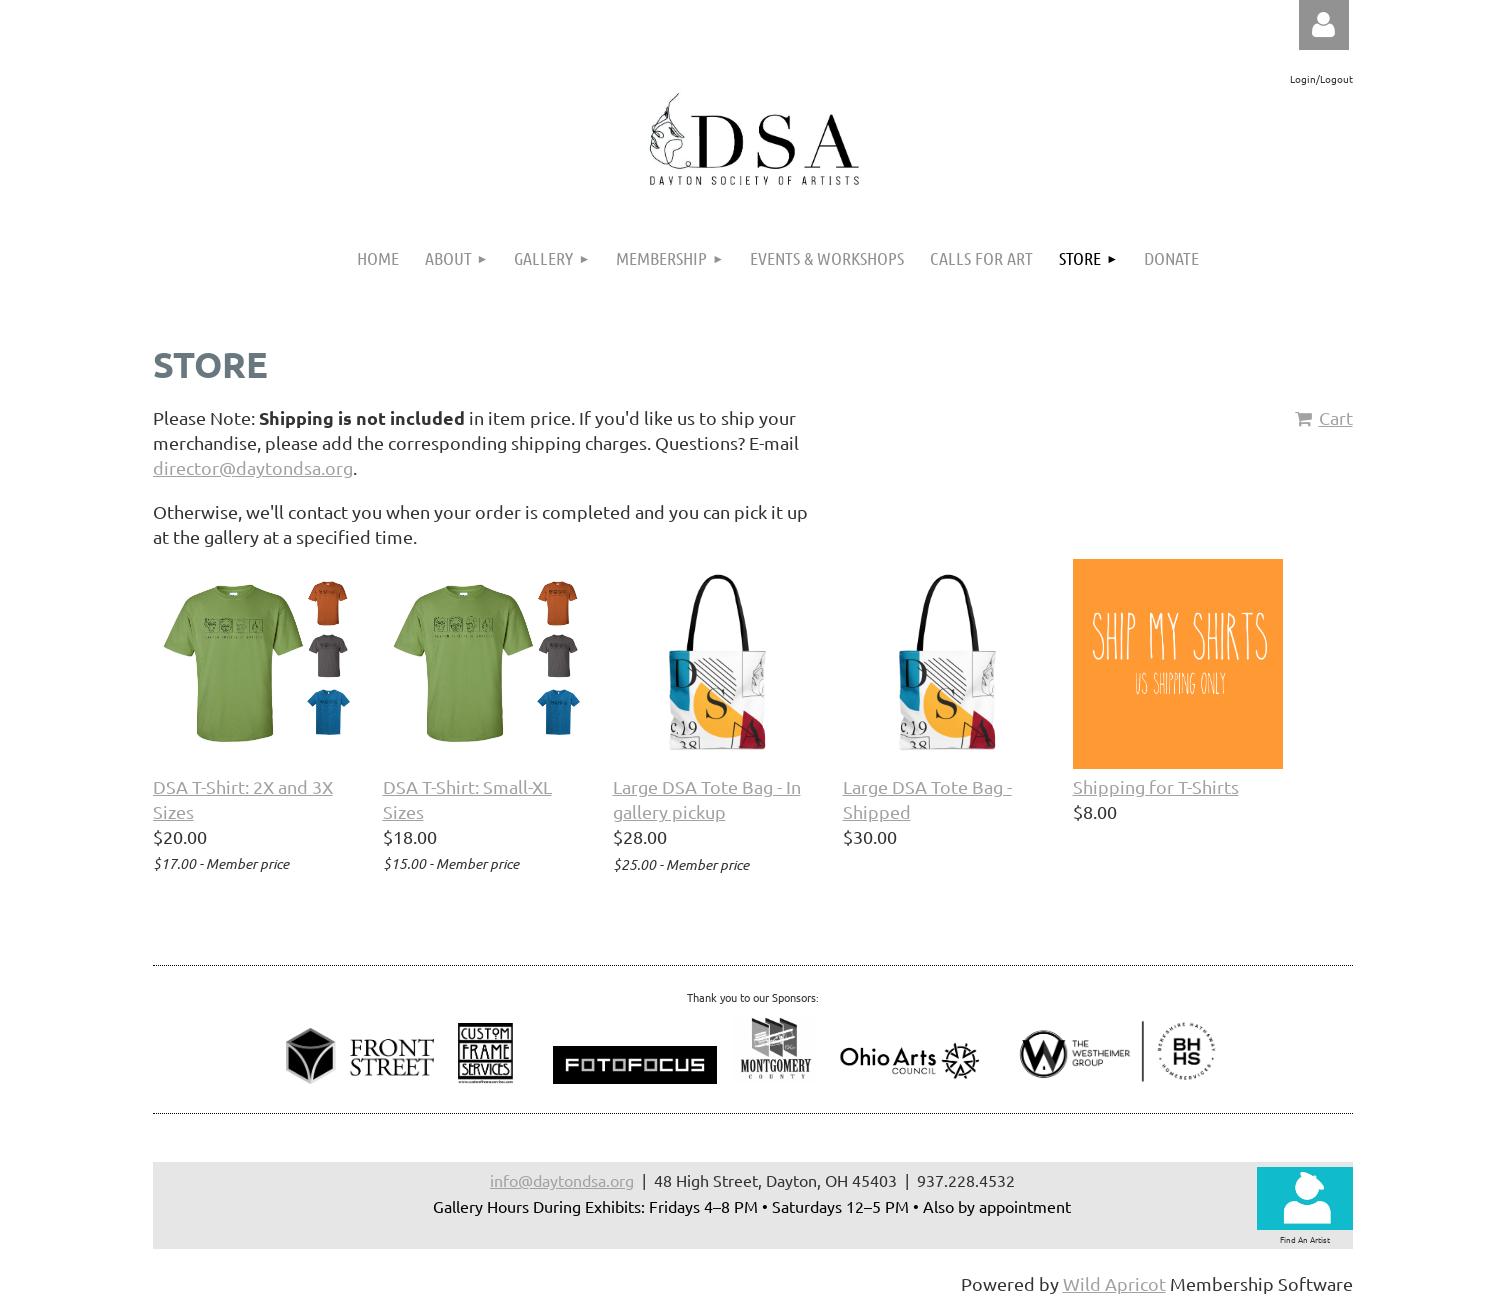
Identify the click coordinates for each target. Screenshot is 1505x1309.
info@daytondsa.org (562, 1180)
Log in (1324, 25)
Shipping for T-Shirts (1156, 786)
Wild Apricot (1114, 1283)
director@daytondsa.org (253, 467)
